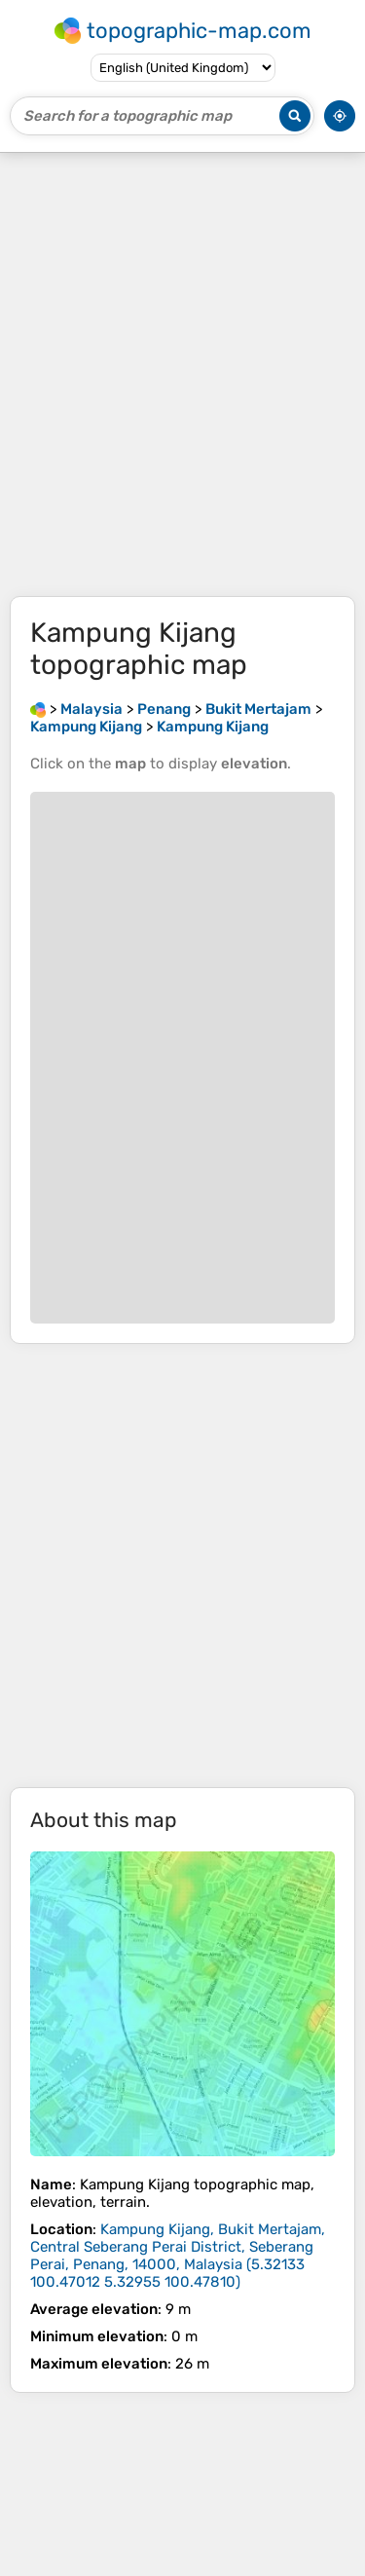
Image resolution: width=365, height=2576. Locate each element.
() (177, 2256)
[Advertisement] (182, 374)
